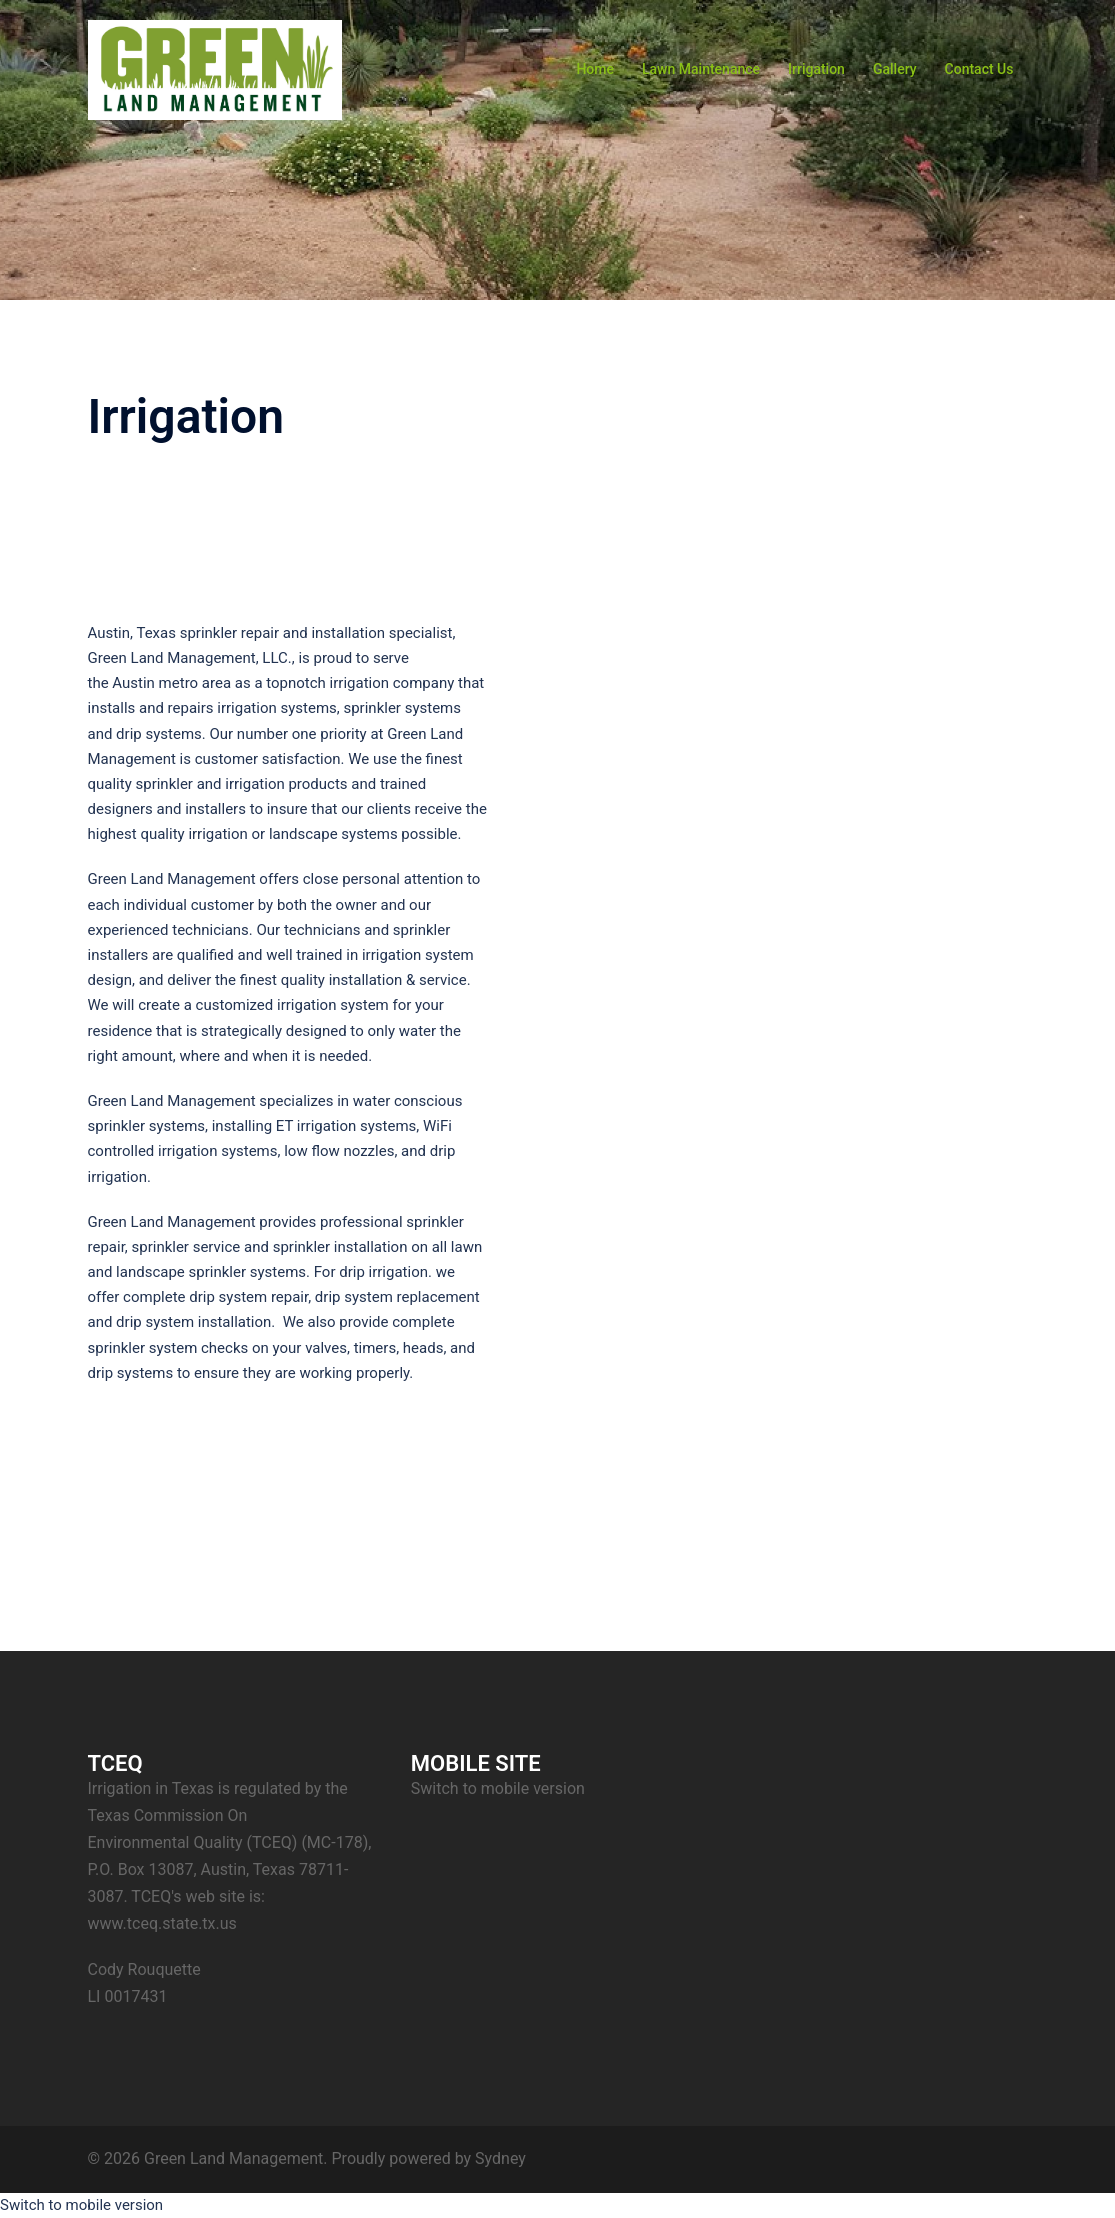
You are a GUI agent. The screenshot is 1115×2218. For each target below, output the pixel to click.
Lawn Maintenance (701, 69)
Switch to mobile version (498, 1788)
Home (595, 69)
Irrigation (816, 69)
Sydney (500, 2158)
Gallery (895, 69)
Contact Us (979, 69)
